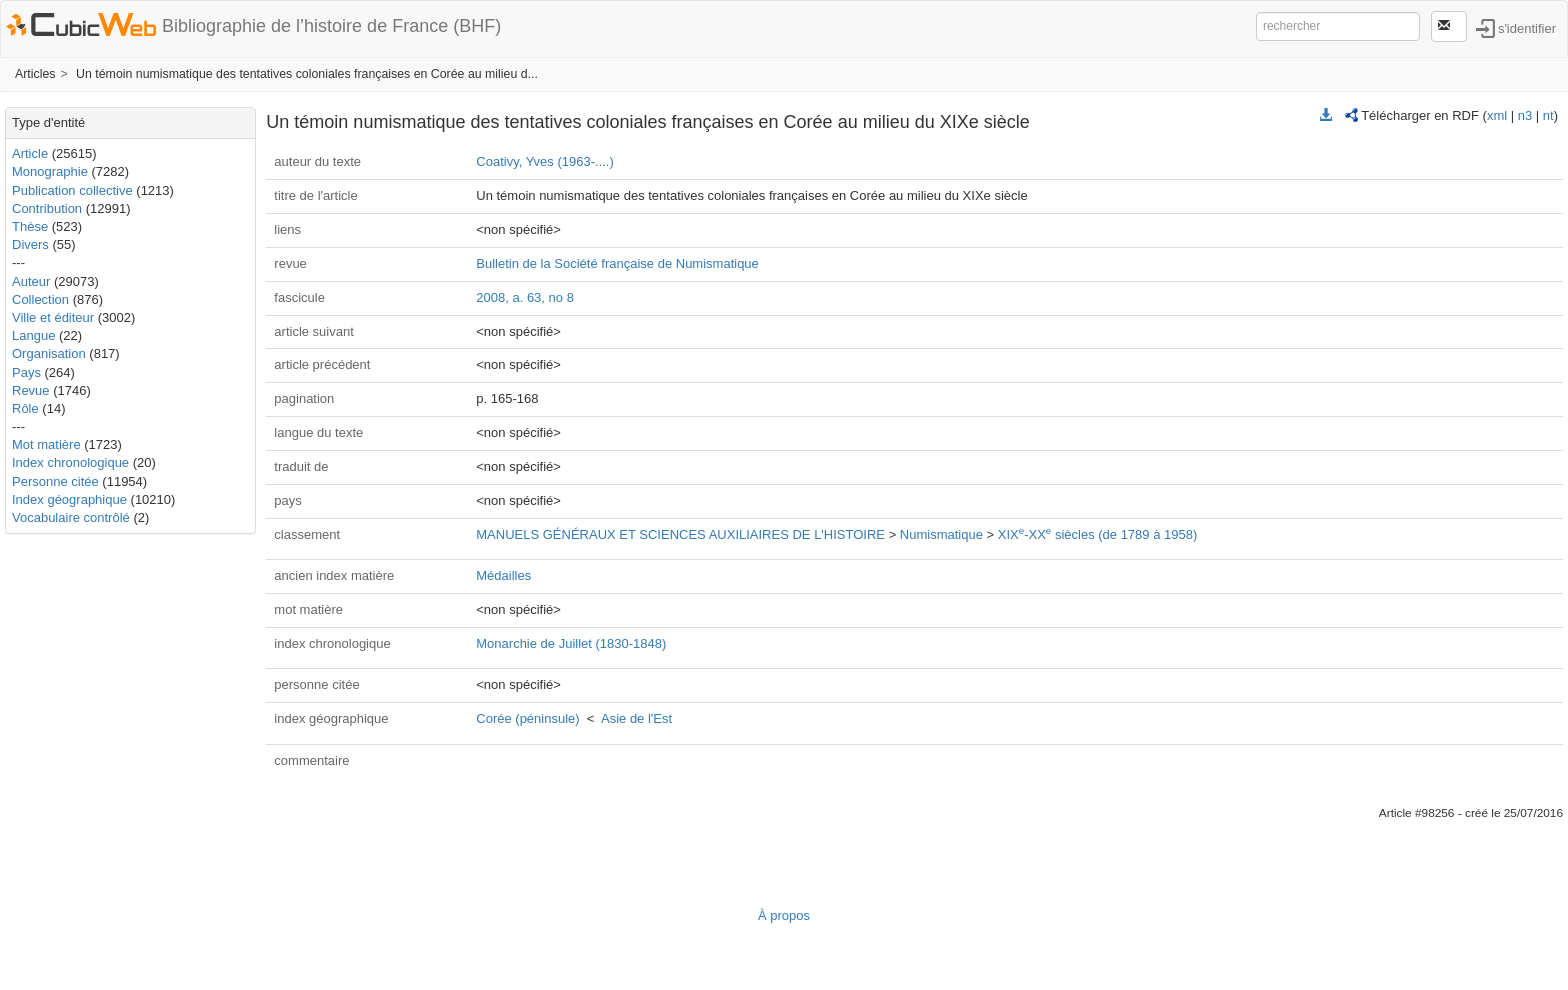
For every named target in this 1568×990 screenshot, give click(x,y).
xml (1497, 115)
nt (1548, 115)
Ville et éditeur (55, 317)
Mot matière (46, 444)
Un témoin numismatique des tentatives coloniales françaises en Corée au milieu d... (307, 74)
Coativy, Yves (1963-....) (545, 161)
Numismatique (941, 534)
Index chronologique (70, 462)
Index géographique (69, 499)
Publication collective (72, 190)
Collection (40, 299)
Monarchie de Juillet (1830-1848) (571, 643)
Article (30, 153)
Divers (30, 244)
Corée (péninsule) (527, 718)
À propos (784, 915)
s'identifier (1527, 27)
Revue (31, 390)
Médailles (503, 575)
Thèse (30, 226)
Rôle (25, 408)
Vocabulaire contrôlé (71, 517)
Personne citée (55, 481)
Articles (35, 74)
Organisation (49, 353)
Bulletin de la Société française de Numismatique (617, 263)
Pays (26, 372)
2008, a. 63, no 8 (525, 297)
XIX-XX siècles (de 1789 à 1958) (1098, 534)
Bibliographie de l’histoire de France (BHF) (331, 26)
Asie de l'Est (636, 718)
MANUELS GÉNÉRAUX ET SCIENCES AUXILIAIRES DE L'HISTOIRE (680, 534)
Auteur (31, 281)
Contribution (47, 208)
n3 (1525, 115)
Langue (33, 335)
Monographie (50, 171)
